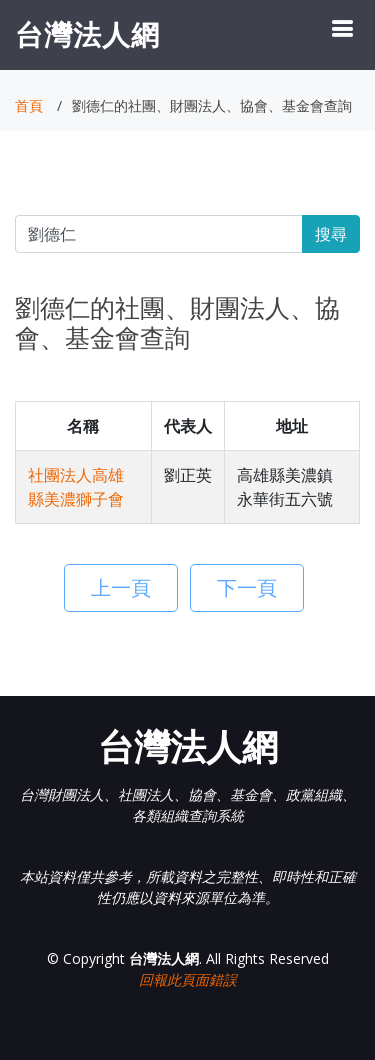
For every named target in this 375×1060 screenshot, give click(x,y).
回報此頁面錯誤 (188, 979)
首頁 (29, 105)
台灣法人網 (87, 34)
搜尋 (331, 234)
